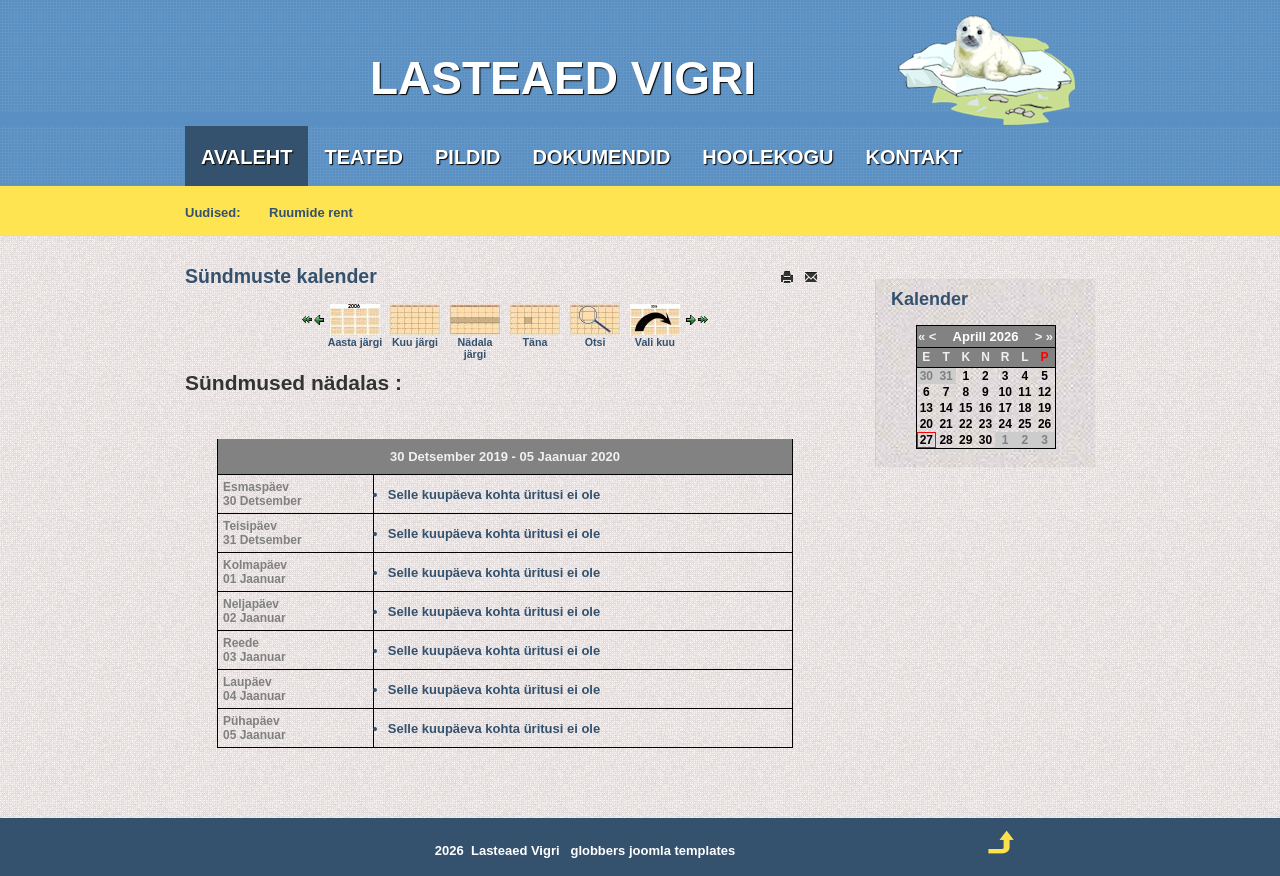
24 (1004, 424)
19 (1044, 408)
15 (965, 408)
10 (1004, 392)
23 (985, 424)
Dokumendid (602, 157)
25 (1024, 424)
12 (1044, 392)
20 (926, 424)
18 (1024, 408)
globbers (597, 850)
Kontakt (913, 157)
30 (985, 440)
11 (1024, 392)
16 (985, 408)
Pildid (468, 157)
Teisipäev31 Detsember (262, 533)
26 (1044, 424)
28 (945, 440)
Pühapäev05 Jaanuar (254, 728)
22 (965, 424)
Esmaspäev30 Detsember (262, 494)
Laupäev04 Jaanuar (254, 689)
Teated (363, 157)
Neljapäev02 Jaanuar (254, 611)
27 (926, 440)
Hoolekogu (767, 157)
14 (945, 408)
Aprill (969, 336)
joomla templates (682, 850)
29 (965, 440)
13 (926, 408)
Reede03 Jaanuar (254, 650)
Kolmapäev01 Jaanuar (255, 572)
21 (945, 424)
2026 (1003, 336)
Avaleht (246, 157)
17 (1004, 408)
